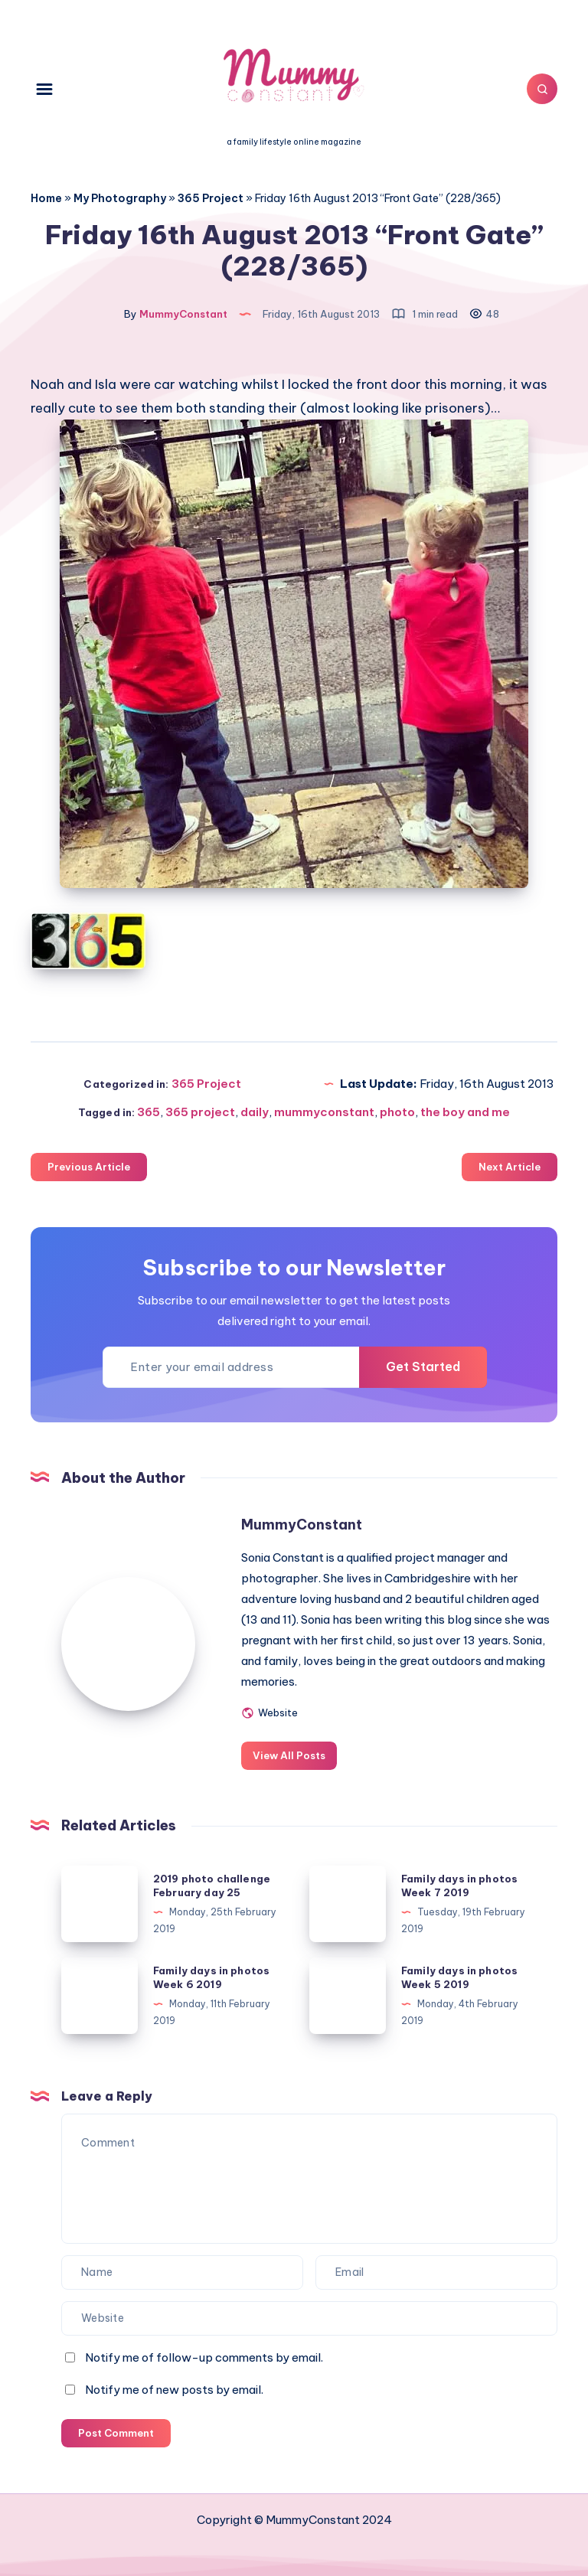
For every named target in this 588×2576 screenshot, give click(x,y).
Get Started (423, 1366)
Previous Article (88, 1167)
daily (254, 1112)
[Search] (542, 88)
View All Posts (289, 1755)
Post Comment (116, 2433)
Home (46, 198)
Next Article (510, 1167)
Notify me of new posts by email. (174, 2389)
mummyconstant (324, 1112)
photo (397, 1112)
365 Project (210, 198)
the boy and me (465, 1112)
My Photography (120, 198)
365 (148, 1112)
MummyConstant (301, 1524)
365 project (200, 1112)
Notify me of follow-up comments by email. (204, 2357)
